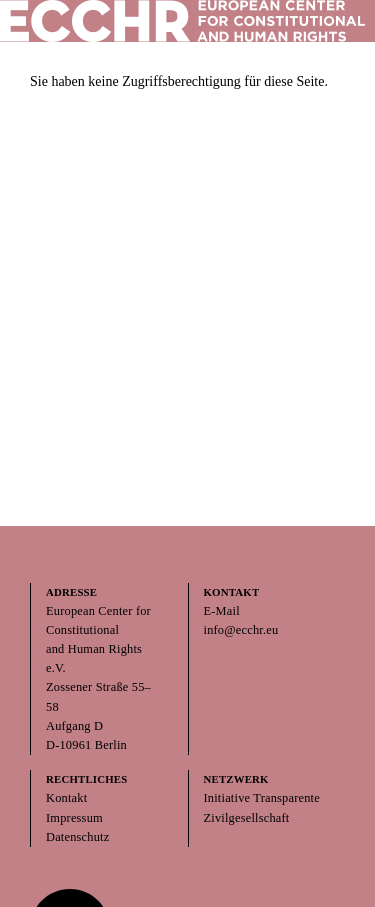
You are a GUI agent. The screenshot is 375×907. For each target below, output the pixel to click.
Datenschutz (77, 837)
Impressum (74, 818)
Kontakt (66, 798)
